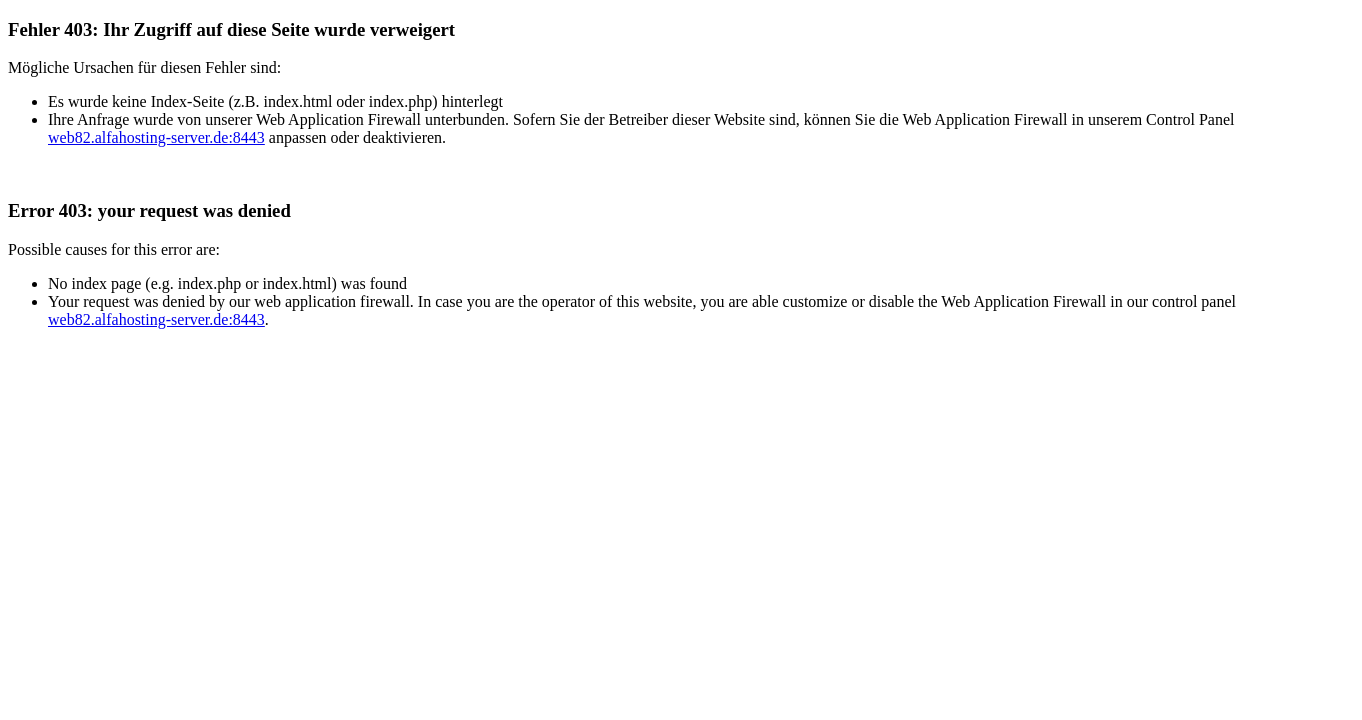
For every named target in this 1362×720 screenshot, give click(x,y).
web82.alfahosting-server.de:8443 (156, 137)
